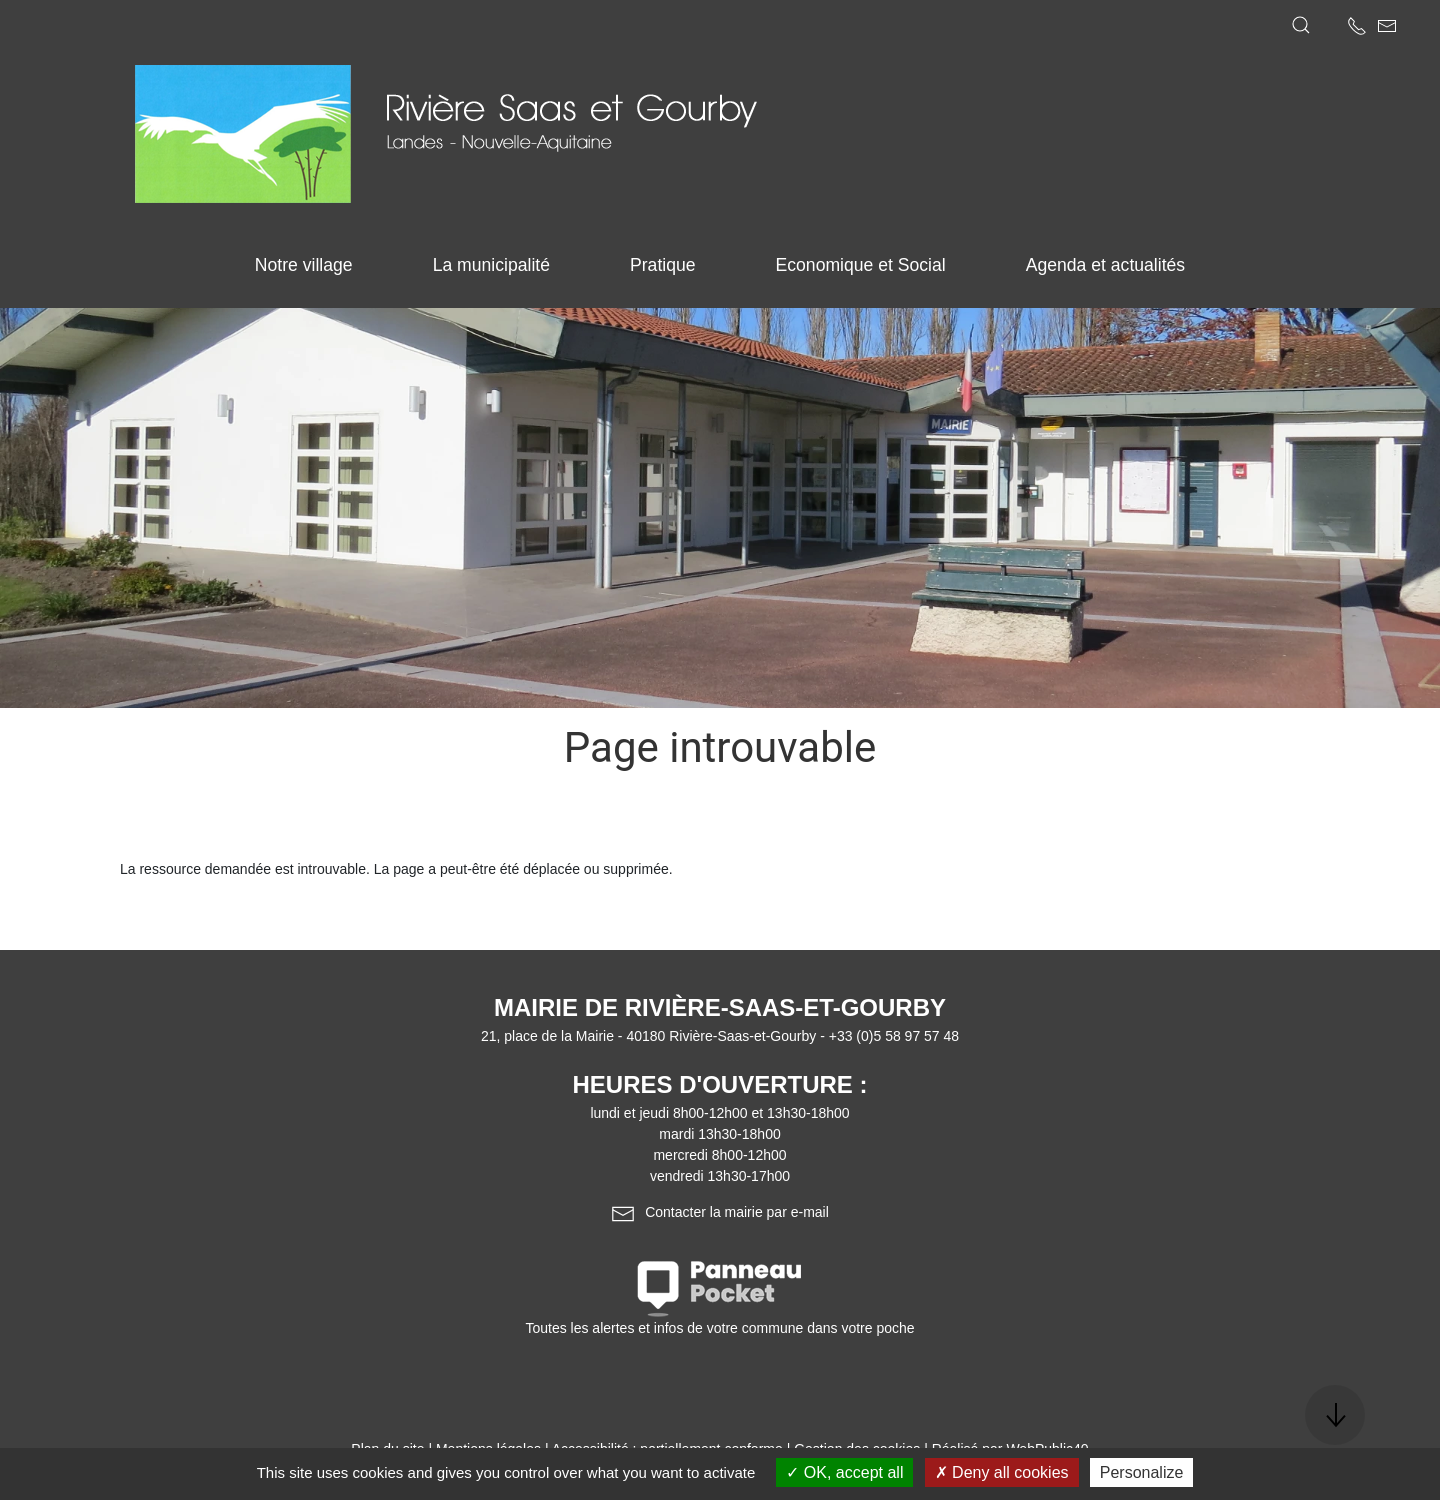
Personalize (1142, 1472)
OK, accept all (844, 1472)
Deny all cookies (1002, 1472)
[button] (1301, 25)
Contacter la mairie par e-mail (720, 1212)
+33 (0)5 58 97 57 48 (894, 1036)
